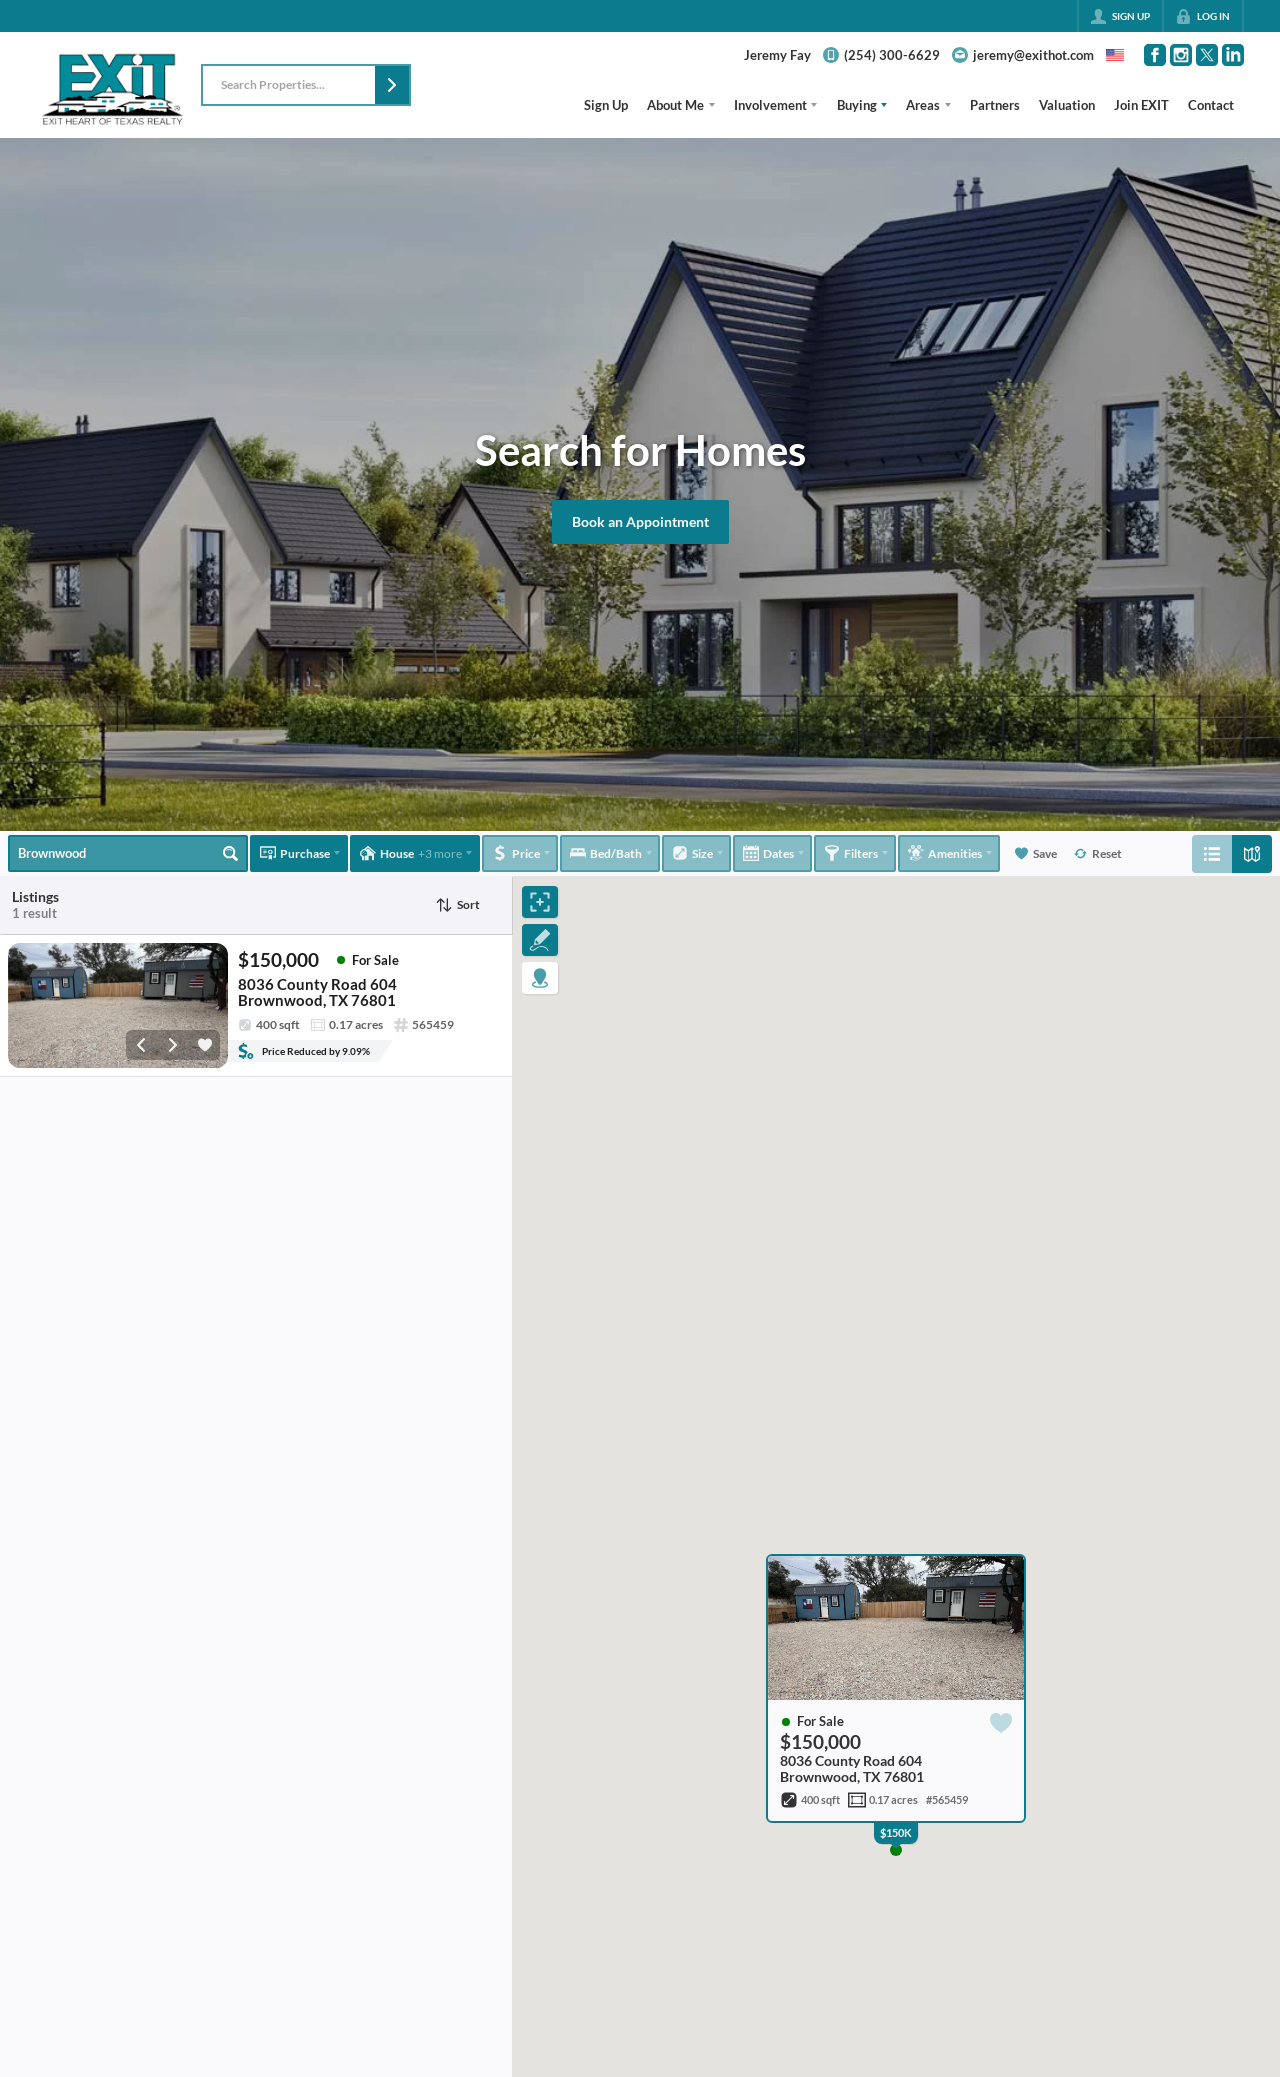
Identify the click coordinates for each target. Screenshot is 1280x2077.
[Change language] (1115, 55)
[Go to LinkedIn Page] (1233, 55)
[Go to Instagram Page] (1181, 55)
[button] (392, 85)
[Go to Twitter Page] (1207, 55)
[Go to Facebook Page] (1155, 55)
